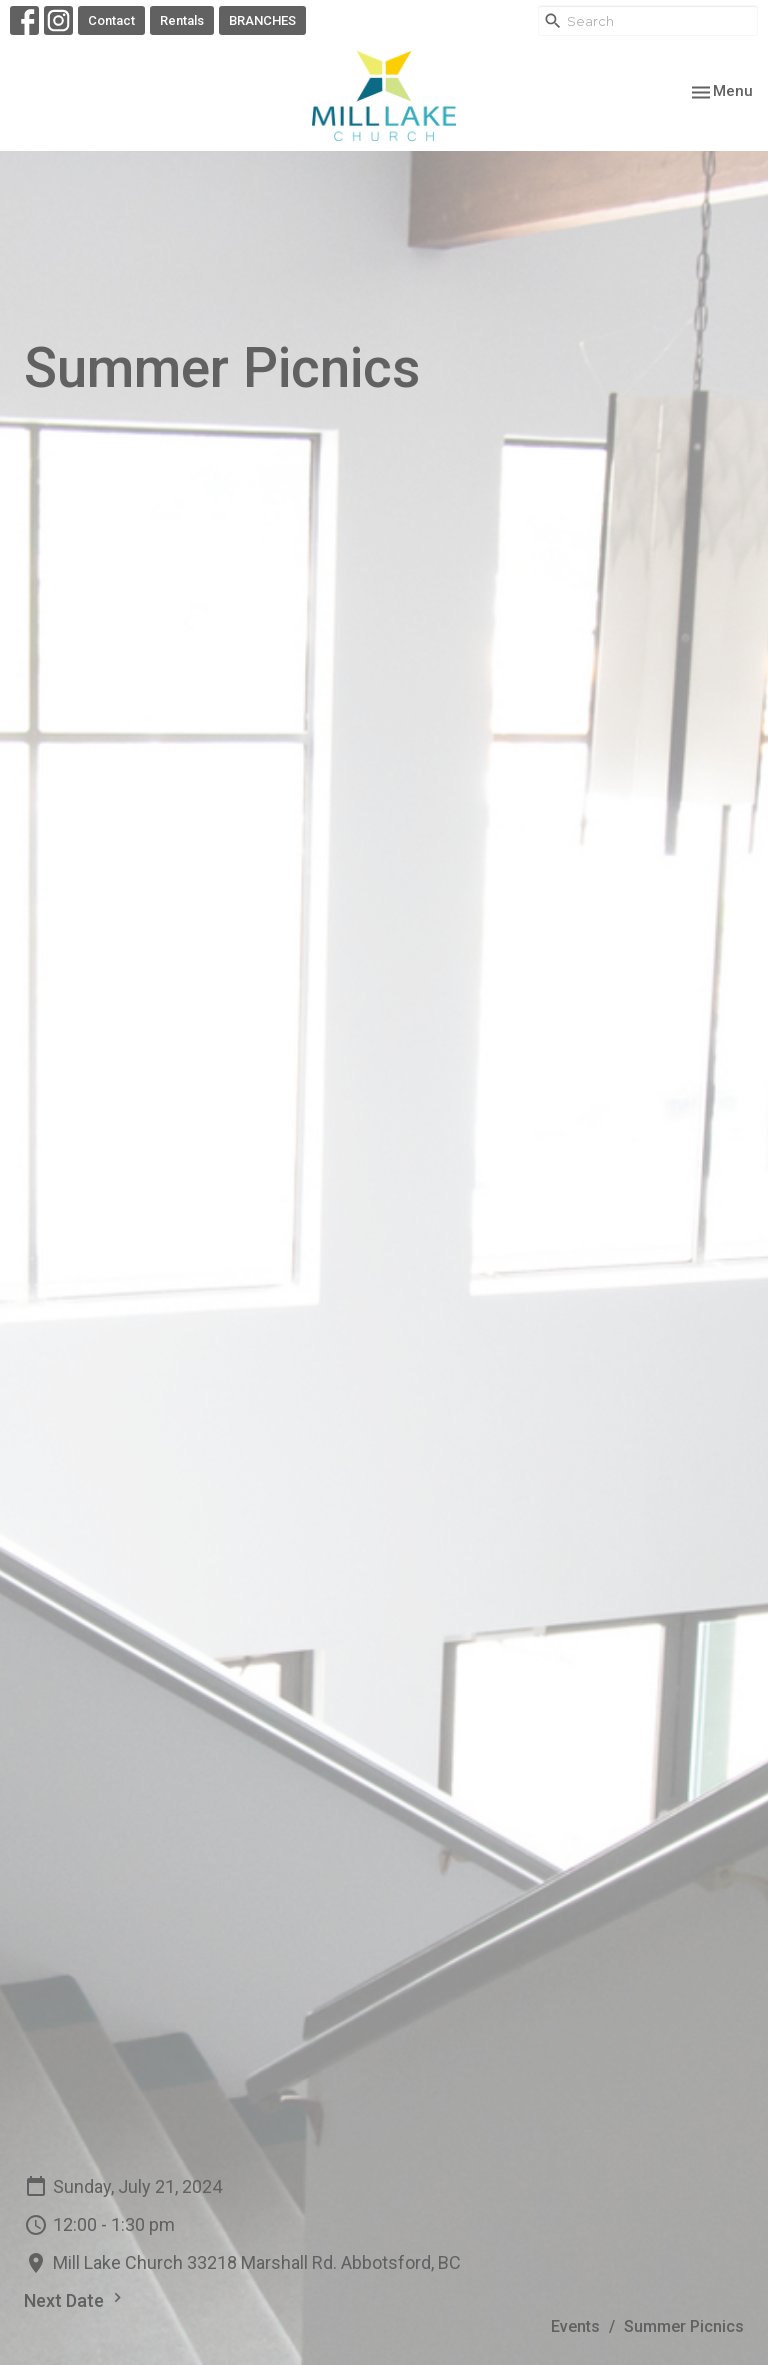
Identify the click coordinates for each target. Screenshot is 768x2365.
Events (575, 2326)
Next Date (75, 2299)
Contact (111, 20)
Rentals (182, 20)
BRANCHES (262, 20)
